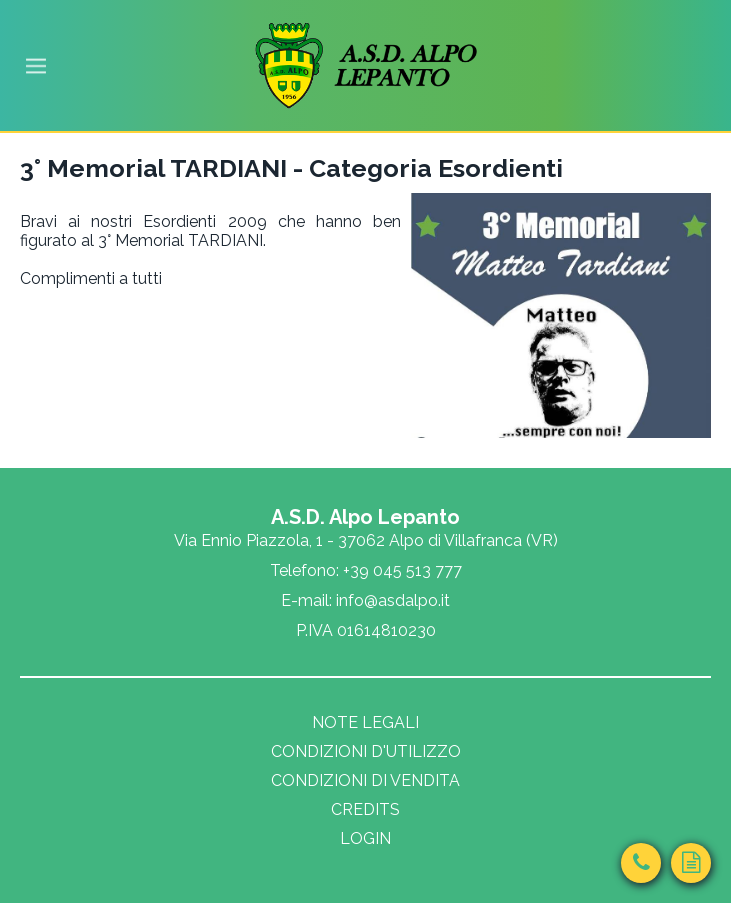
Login (365, 838)
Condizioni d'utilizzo (366, 751)
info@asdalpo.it (393, 600)
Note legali (365, 722)
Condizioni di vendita (365, 780)
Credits (365, 809)
